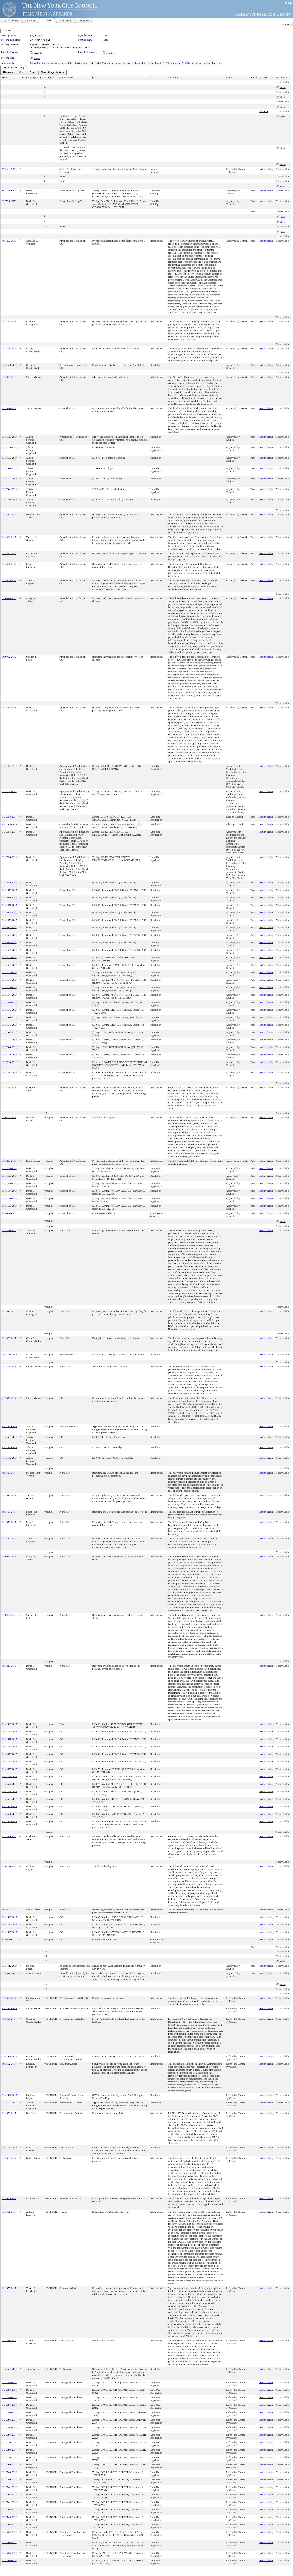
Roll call (263, 111)
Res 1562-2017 (9, 2095)
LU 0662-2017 (9, 912)
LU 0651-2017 (9, 765)
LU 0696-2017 (9, 2412)
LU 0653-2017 (9, 816)
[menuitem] (9, 72)
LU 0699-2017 (9, 2457)
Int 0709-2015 (9, 1117)
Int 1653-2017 (9, 2113)
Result (253, 77)
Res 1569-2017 (9, 824)
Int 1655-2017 (9, 2198)
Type (152, 77)
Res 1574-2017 (9, 949)
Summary (173, 77)
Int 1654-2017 (9, 2158)
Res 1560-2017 (9, 2008)
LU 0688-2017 (9, 1047)
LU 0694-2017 (9, 2382)
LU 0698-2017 (9, 2442)
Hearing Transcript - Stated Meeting (92, 63)
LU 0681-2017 (9, 489)
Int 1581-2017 (9, 580)
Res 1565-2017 (9, 2368)
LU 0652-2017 (9, 791)
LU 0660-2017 (9, 897)
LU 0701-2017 (9, 2487)
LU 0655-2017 (9, 857)
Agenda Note (66, 77)
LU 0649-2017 (9, 1183)
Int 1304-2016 (9, 377)
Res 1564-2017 (9, 2147)
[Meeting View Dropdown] (52, 72)
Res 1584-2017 (9, 1190)
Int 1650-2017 (9, 1997)
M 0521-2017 (9, 169)
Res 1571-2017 (9, 905)
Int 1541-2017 (9, 537)
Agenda (38, 52)
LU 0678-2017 (9, 987)
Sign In (288, 2)
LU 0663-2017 (9, 927)
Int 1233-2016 (9, 1160)
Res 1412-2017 (9, 1965)
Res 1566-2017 (9, 457)
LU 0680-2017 (9, 468)
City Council (36, 35)
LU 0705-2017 (9, 2553)
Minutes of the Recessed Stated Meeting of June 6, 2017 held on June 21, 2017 (151, 63)
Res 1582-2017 (9, 1072)
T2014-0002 (8, 1213)
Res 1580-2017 (9, 1039)
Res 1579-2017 (9, 1024)
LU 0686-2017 (9, 1017)
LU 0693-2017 (9, 1062)
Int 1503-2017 (9, 348)
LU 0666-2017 (9, 942)
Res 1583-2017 (9, 1175)
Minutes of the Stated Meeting (207, 63)
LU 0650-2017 (9, 1198)
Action (229, 77)
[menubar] (33, 72)
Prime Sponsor (33, 77)
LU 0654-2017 (9, 831)
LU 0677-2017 (9, 972)
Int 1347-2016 (9, 321)
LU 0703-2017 (9, 2517)
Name (95, 77)
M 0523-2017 (9, 201)
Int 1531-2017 (9, 514)
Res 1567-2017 (9, 478)
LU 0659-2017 (9, 882)
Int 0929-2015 (9, 598)
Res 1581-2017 (9, 1054)
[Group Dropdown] (22, 72)
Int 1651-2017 (9, 2018)
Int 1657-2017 (9, 2288)
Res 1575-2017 (9, 964)
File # (4, 77)
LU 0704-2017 (9, 2532)
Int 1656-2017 (9, 2211)
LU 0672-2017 (9, 957)
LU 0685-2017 (9, 1002)
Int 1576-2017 (9, 564)
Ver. (22, 77)
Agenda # (49, 77)
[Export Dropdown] (33, 72)
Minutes (110, 52)
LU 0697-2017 (9, 2427)
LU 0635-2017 (9, 1168)
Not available (282, 82)
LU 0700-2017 (9, 2472)
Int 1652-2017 (9, 2063)
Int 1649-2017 (9, 408)
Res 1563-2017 (9, 436)
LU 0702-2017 (9, 2502)
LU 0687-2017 (9, 1032)
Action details (266, 169)
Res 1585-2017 (9, 1205)
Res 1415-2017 (9, 1973)
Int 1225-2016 (9, 1087)
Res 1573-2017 (9, 935)
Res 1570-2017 (9, 890)
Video (37, 58)
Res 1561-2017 (9, 365)
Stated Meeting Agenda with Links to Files (51, 63)
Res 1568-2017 (9, 499)
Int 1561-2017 (9, 553)
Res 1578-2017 (9, 1009)
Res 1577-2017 (9, 994)
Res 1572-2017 (9, 920)
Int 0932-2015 (9, 656)
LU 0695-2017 (9, 2397)
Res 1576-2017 (9, 979)
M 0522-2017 (9, 190)
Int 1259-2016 (9, 240)
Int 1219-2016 (9, 707)
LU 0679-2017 (9, 447)
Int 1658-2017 (9, 2340)
